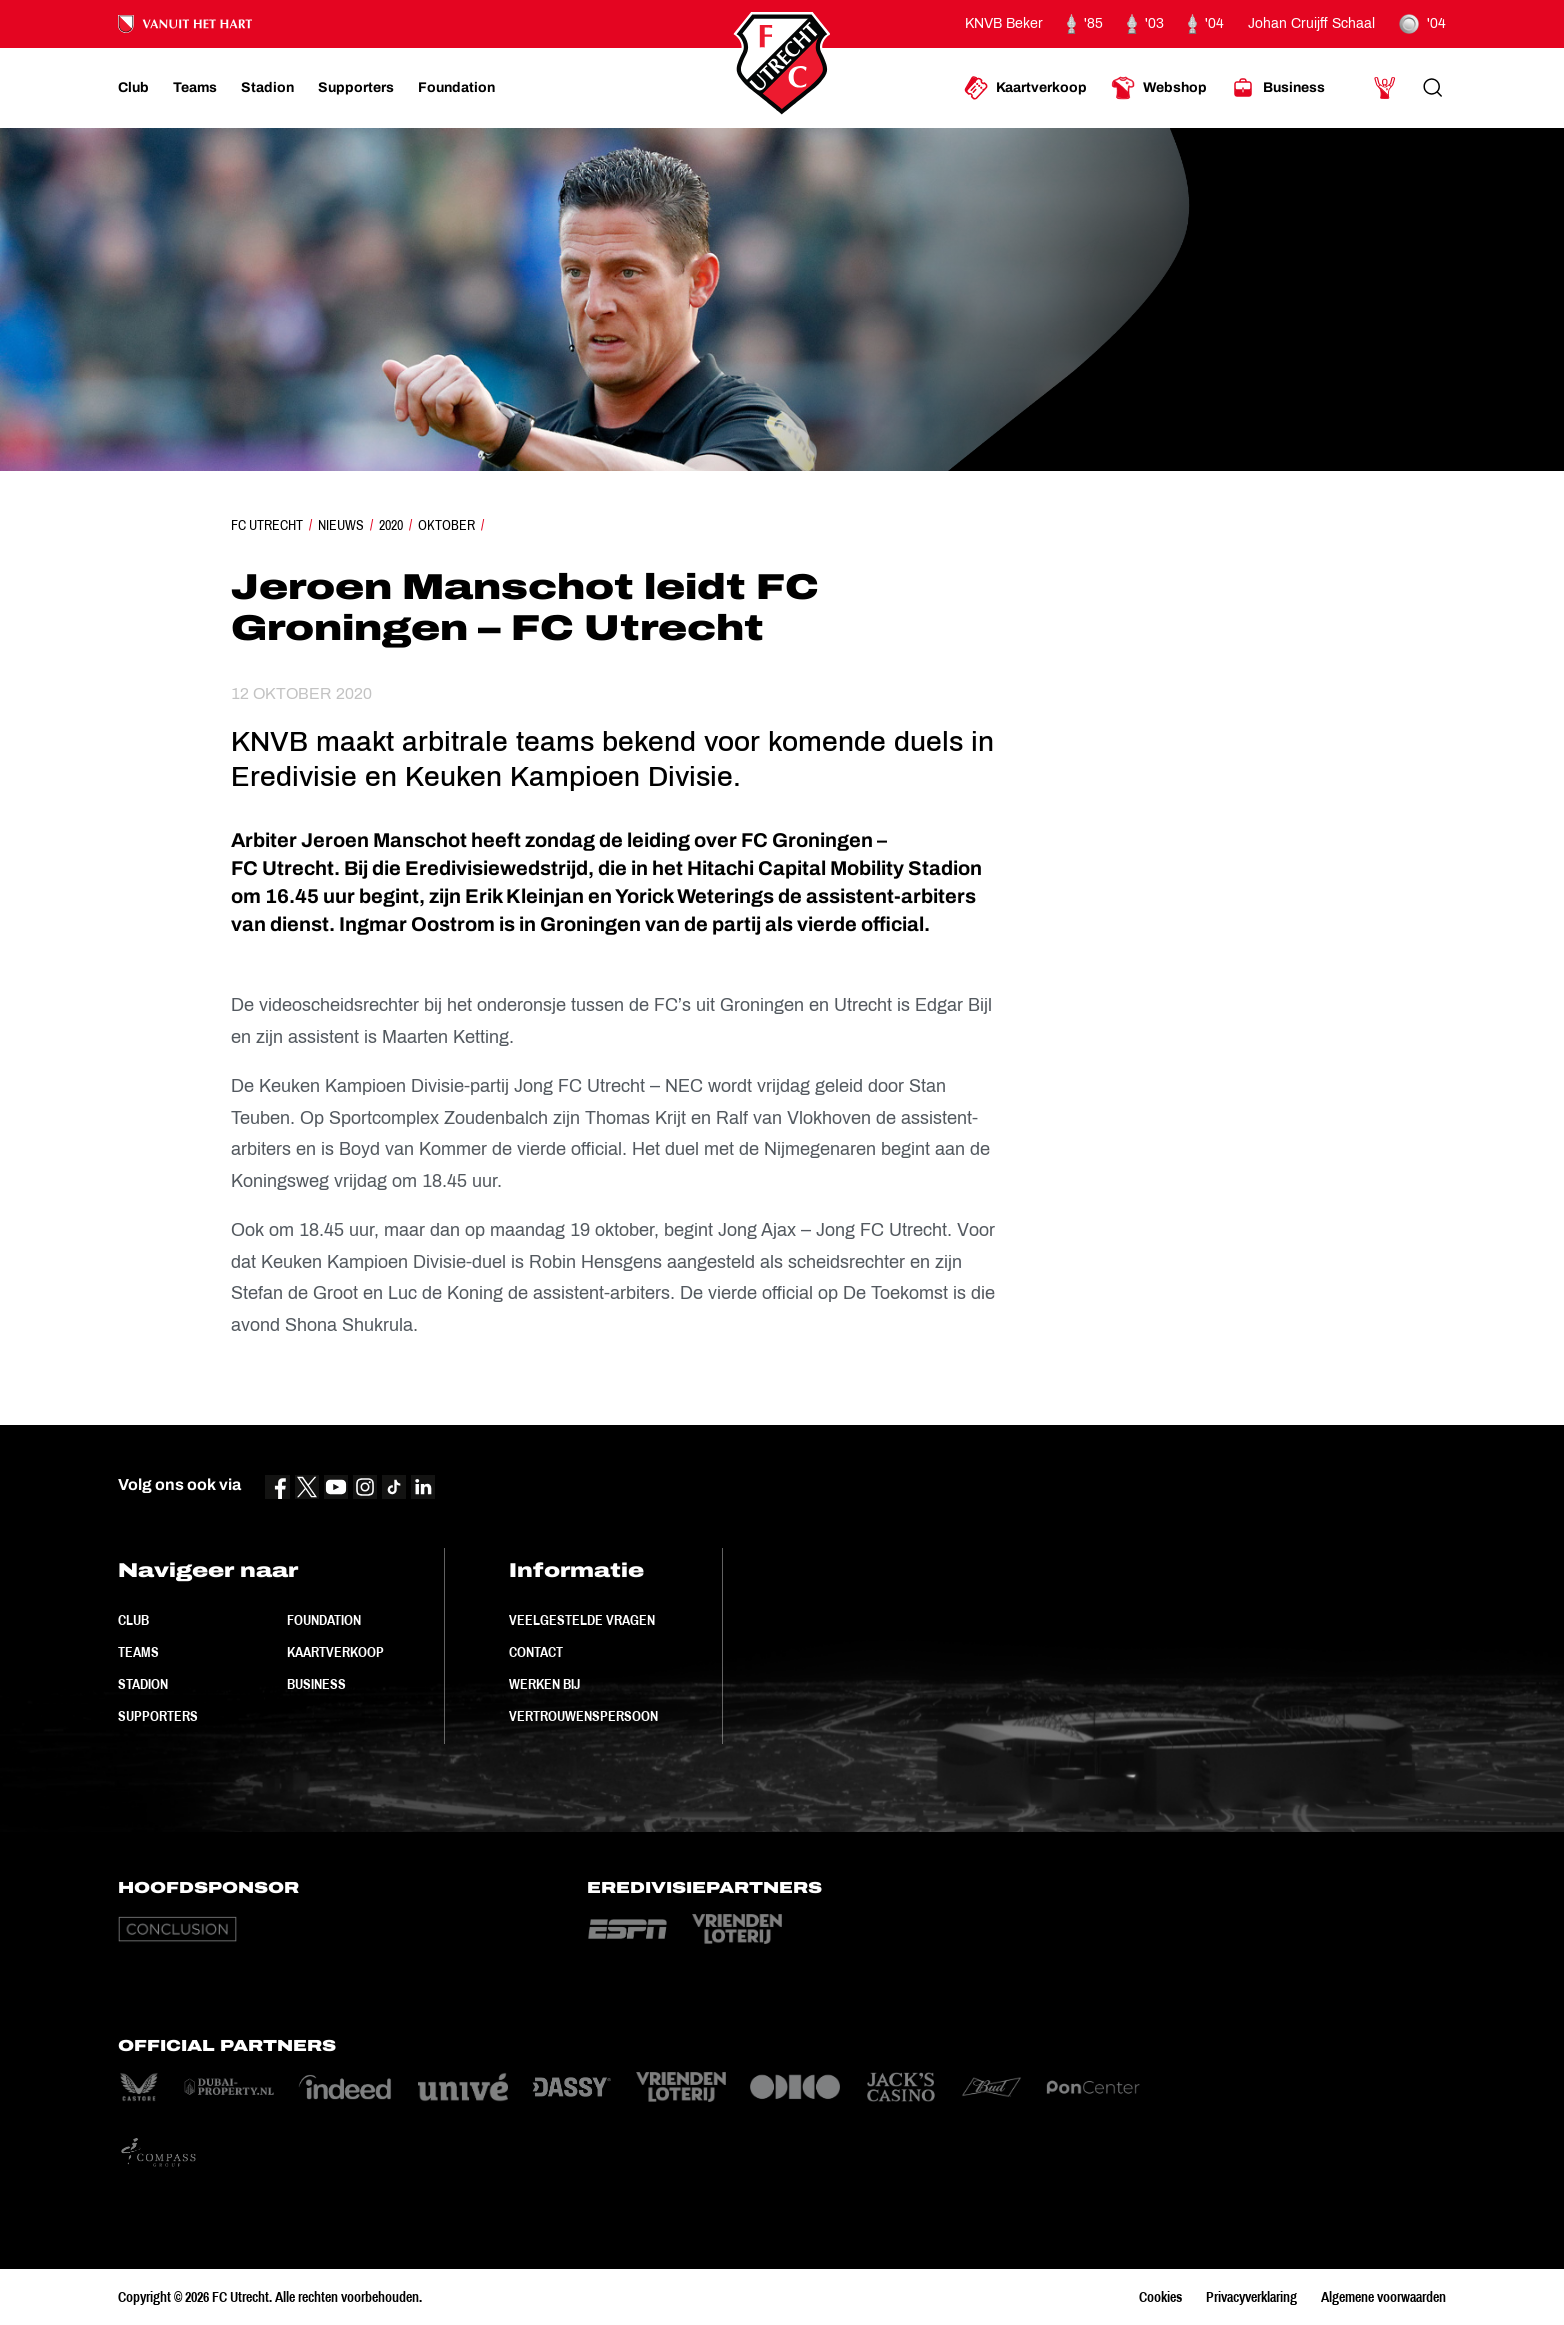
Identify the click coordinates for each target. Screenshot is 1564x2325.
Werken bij (544, 1684)
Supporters (158, 1716)
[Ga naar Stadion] (267, 88)
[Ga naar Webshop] (1159, 88)
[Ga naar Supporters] (356, 88)
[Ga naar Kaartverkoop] (1025, 88)
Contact (536, 1652)
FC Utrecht (267, 525)
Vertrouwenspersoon (583, 1716)
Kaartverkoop (335, 1652)
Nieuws (341, 525)
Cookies (1160, 2297)
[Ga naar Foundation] (456, 88)
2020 (391, 525)
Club (133, 1620)
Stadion (143, 1684)
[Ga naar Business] (1278, 88)
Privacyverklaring (1251, 2297)
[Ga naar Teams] (195, 88)
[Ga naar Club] (133, 88)
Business (316, 1684)
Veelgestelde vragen (582, 1620)
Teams (138, 1652)
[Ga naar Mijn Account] (1385, 88)
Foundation (324, 1620)
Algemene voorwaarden (1383, 2297)
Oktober (446, 525)
